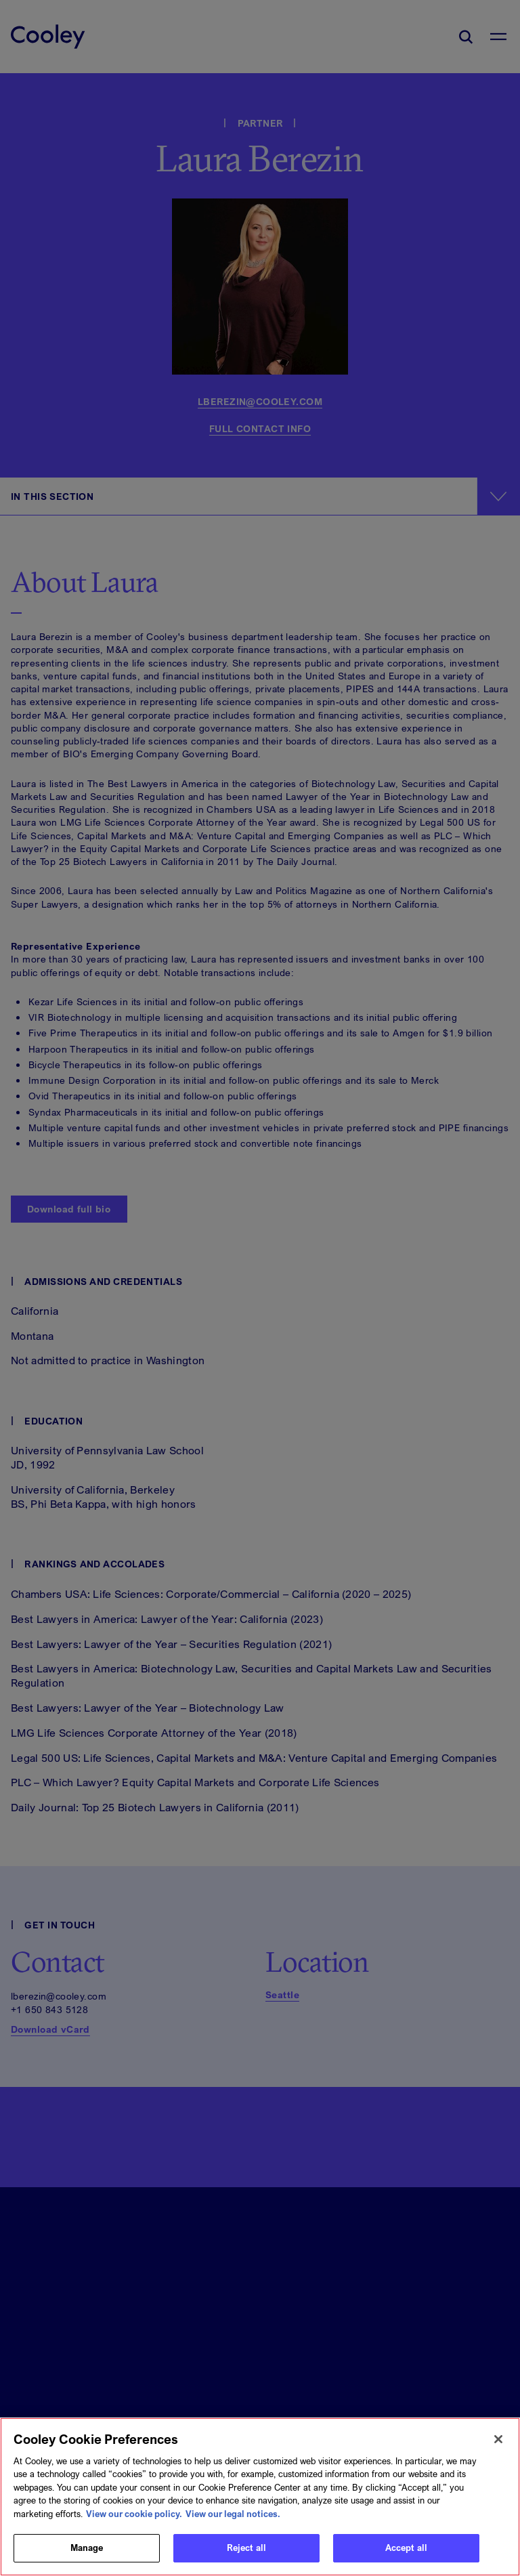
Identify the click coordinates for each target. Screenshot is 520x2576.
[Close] (498, 2446)
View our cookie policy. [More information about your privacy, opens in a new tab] (134, 2520)
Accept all (406, 2555)
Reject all (246, 2555)
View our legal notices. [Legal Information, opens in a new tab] (233, 2520)
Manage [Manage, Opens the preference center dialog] (87, 2555)
